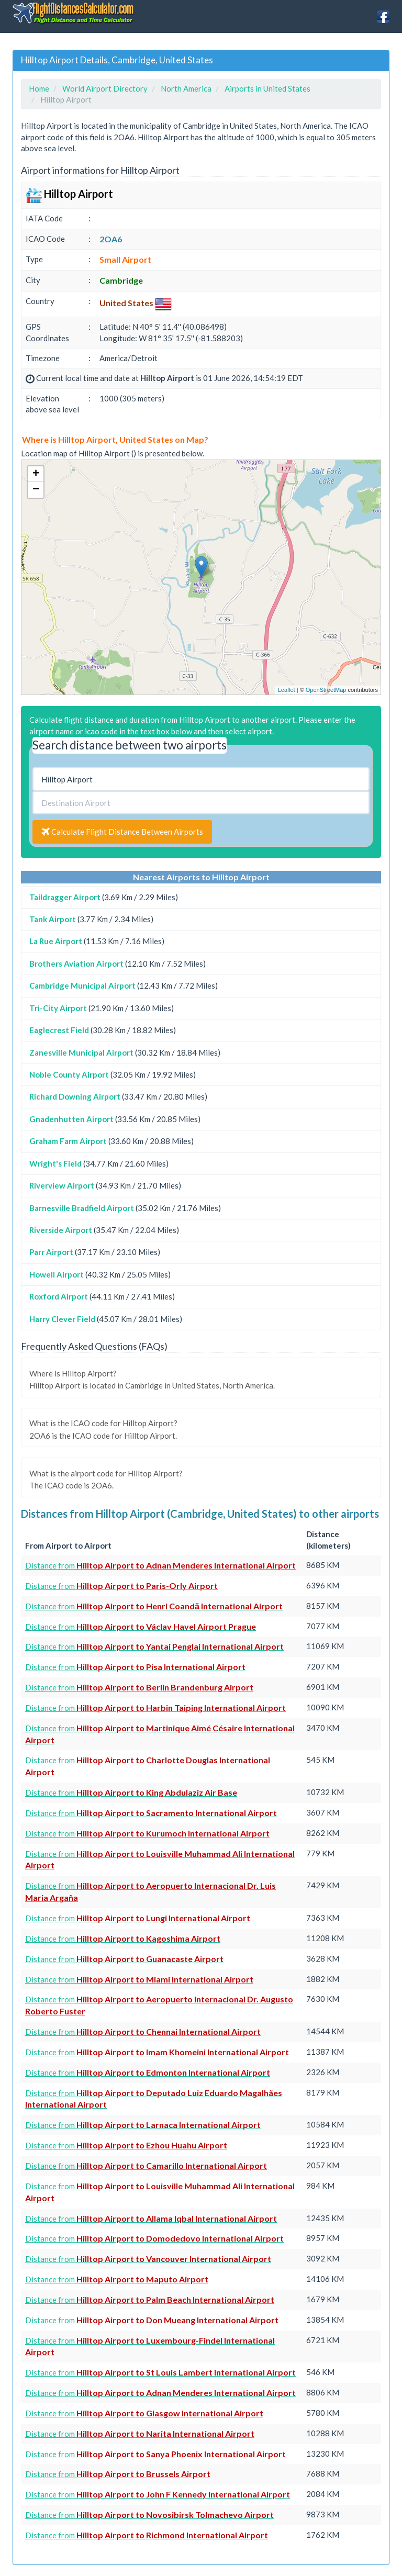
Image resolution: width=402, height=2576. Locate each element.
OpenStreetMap (326, 690)
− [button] (35, 490)
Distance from (160, 1565)
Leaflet (286, 690)
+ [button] (35, 474)
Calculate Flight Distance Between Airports (122, 831)
